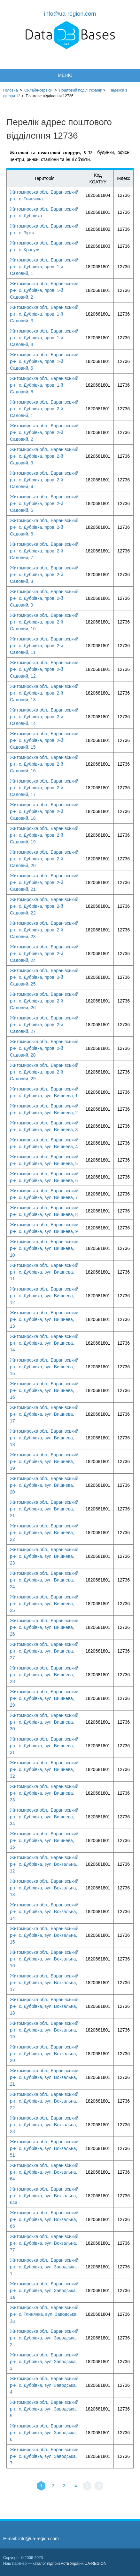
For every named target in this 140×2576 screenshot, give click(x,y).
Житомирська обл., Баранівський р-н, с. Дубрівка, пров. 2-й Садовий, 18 (44, 811)
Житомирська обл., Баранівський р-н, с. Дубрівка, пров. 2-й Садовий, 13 (44, 693)
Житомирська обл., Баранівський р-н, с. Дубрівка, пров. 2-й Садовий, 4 (44, 480)
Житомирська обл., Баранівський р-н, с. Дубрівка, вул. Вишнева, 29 (44, 1698)
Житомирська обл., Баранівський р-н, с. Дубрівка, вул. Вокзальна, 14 (44, 1911)
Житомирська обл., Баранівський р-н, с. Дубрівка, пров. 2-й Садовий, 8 (44, 574)
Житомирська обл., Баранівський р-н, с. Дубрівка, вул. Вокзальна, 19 (44, 2030)
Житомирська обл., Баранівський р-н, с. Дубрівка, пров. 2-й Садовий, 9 (44, 598)
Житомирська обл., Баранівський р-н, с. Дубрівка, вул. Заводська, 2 (44, 2338)
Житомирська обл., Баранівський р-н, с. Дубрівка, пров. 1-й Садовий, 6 (44, 385)
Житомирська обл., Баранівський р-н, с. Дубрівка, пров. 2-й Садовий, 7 (44, 551)
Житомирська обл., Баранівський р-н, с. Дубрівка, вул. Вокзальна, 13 (44, 1888)
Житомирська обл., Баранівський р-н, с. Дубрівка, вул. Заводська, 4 (44, 2385)
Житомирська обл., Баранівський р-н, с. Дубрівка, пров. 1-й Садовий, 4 (44, 337)
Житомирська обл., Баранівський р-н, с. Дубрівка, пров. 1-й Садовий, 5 (44, 361)
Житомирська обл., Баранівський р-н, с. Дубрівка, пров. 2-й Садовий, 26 (44, 1001)
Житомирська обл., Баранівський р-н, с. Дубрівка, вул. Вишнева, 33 (44, 1793)
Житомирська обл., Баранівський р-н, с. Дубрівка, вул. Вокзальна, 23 (44, 2124)
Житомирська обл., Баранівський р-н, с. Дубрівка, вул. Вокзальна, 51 (44, 2148)
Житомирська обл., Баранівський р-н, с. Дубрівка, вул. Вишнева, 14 (44, 1343)
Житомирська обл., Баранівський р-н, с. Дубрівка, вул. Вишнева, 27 (44, 1651)
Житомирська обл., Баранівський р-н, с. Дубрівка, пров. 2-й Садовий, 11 (44, 645)
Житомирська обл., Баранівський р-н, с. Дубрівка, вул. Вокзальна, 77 (44, 2243)
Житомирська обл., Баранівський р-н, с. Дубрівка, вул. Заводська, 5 (44, 2409)
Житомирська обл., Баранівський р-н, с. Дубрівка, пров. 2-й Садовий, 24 (44, 953)
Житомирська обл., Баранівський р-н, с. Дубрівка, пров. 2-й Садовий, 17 (44, 787)
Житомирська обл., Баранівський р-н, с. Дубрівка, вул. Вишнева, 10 (44, 1248)
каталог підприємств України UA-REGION (69, 2563)
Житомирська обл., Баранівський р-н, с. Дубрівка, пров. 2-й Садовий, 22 (44, 906)
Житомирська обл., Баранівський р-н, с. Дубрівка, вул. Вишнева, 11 (44, 1272)
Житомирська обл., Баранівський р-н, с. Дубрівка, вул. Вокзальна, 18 (44, 2006)
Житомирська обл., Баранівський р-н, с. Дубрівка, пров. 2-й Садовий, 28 (44, 1048)
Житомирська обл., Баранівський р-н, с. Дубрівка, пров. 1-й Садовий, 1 (44, 266)
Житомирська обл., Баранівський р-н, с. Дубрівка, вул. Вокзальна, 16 (44, 1959)
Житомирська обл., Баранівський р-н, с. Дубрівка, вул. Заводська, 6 (44, 2432)
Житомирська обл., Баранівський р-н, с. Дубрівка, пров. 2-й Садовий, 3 (44, 456)
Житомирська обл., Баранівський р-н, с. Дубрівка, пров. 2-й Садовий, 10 (44, 622)
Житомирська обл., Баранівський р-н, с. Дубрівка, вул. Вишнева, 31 (44, 1745)
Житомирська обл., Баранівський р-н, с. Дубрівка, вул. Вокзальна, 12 (44, 1864)
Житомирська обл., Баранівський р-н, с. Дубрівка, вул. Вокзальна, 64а (44, 2195)
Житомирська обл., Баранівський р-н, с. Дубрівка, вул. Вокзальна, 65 (44, 2219)
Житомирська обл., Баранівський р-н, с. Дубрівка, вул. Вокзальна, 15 (44, 1935)
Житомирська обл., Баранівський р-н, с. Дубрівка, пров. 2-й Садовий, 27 (44, 1024)
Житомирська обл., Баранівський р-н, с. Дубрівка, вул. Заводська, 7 (44, 2456)
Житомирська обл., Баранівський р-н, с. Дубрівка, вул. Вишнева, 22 (44, 1532)
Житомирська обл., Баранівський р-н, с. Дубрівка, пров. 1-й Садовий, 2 (44, 290)
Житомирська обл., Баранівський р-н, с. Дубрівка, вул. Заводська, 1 (44, 2267)
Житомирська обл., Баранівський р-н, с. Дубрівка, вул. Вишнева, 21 (44, 1509)
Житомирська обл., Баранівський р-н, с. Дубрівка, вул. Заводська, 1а (44, 2290)
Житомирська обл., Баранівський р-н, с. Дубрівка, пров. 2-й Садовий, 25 (44, 977)
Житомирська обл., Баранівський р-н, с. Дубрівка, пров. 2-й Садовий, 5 (44, 503)
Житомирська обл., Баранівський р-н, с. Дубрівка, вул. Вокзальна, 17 (44, 1982)
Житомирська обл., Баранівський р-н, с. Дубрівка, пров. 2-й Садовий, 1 (44, 408)
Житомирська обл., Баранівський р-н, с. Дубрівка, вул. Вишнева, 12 (44, 1295)
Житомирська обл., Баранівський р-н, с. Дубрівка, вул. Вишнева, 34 (44, 1816)
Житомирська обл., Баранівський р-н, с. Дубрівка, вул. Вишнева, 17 (44, 1414)
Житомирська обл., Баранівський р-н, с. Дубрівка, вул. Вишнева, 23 (44, 1556)
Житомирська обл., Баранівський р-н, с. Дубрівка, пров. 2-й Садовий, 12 (44, 669)
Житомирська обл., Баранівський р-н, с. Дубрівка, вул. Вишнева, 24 (44, 1580)
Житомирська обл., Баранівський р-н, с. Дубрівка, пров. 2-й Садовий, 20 (44, 858)
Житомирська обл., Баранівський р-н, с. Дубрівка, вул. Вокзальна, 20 (44, 2053)
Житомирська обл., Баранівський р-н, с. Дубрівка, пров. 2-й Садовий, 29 (44, 1072)
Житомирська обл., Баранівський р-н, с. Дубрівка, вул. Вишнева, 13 (44, 1319)
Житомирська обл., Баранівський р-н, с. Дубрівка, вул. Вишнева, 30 (44, 1722)
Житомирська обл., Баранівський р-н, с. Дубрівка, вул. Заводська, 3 (44, 2361)
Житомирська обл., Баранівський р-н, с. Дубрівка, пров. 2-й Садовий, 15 (44, 740)
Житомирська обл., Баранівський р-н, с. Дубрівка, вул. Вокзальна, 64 (44, 2172)
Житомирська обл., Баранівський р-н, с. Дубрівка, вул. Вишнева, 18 (44, 1438)
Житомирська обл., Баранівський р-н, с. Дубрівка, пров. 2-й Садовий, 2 (44, 432)
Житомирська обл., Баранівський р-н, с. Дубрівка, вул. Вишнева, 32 (44, 1769)
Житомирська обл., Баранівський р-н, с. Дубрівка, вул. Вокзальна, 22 (44, 2101)
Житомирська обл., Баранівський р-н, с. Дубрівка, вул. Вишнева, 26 (44, 1627)
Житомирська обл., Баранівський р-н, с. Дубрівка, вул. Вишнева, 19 (44, 1461)
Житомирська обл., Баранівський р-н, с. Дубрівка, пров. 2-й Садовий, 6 (44, 527)
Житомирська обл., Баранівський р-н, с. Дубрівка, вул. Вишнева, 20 (44, 1485)
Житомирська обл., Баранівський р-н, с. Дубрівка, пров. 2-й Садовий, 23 (44, 930)
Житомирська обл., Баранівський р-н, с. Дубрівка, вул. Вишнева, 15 (44, 1366)
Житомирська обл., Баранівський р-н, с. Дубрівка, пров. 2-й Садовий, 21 (44, 882)
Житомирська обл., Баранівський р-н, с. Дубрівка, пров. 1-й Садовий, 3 (44, 314)
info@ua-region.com (70, 14)
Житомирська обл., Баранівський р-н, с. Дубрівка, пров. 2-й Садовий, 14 (44, 716)
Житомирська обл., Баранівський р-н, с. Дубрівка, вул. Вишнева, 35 (44, 1840)
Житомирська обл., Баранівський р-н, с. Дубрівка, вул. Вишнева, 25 (44, 1603)
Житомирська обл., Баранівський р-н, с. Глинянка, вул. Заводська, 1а (44, 2314)
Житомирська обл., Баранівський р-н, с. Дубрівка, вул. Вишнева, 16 (44, 1390)
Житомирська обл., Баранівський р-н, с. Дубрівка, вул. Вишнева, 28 (44, 1674)
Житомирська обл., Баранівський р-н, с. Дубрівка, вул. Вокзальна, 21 (44, 2077)
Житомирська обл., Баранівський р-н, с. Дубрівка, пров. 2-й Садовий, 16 (44, 764)
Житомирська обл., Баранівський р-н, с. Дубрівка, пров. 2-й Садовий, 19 (44, 835)
